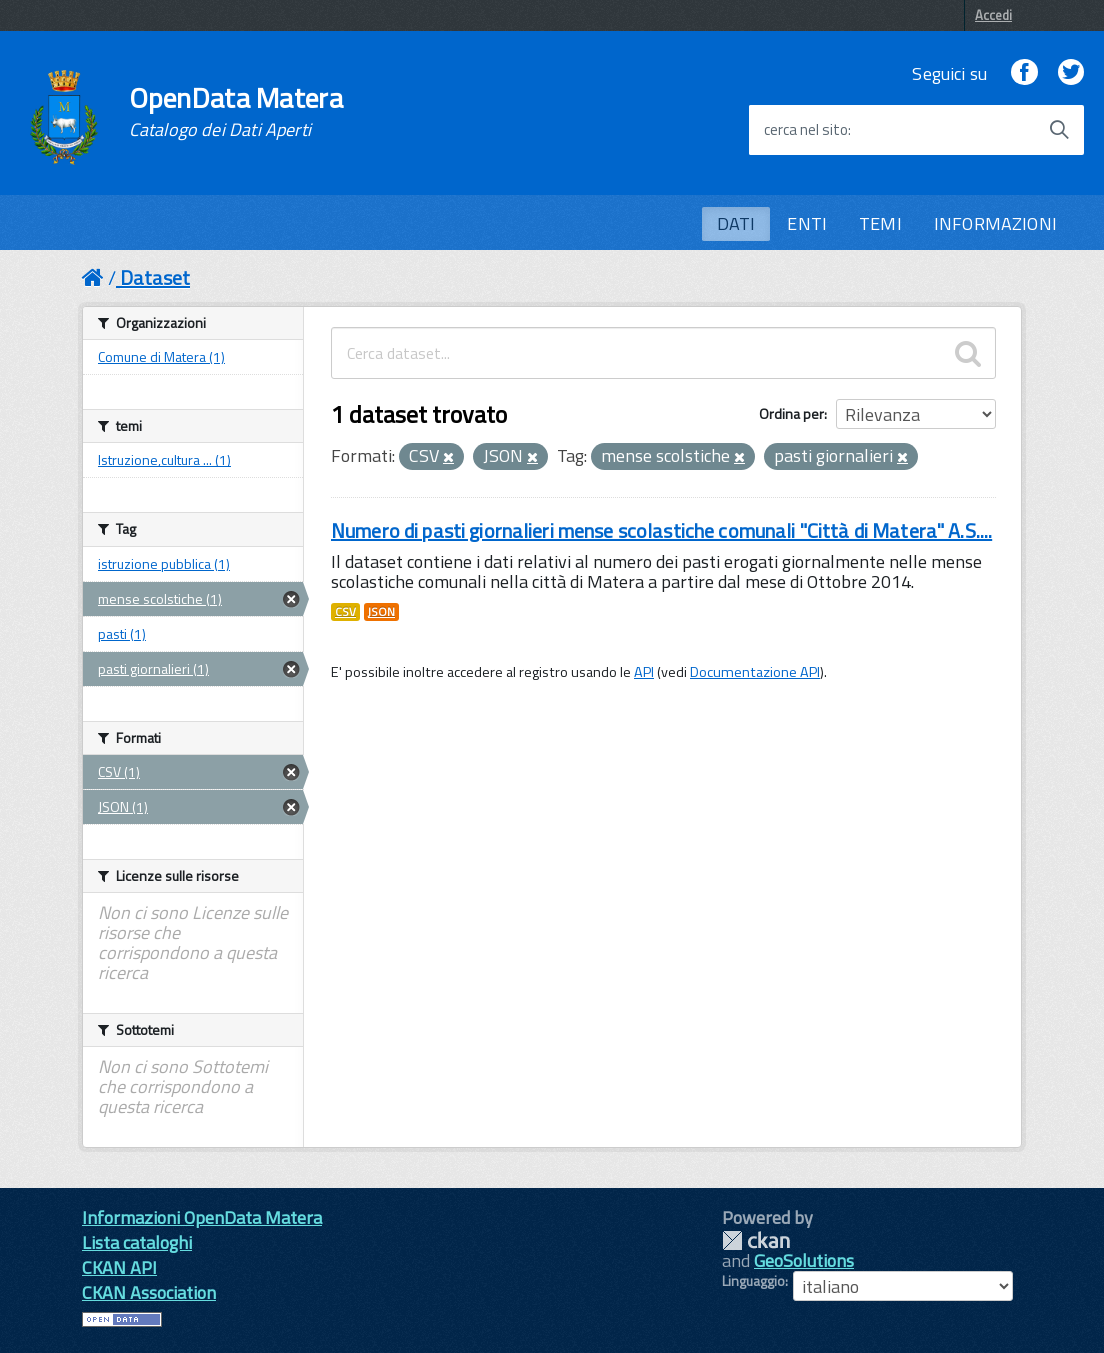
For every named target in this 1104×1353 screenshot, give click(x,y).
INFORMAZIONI (995, 223)
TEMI (880, 223)
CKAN (756, 1240)
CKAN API (119, 1267)
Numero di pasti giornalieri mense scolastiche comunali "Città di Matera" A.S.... (661, 530)
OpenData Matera (236, 112)
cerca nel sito (806, 130)
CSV (345, 612)
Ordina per (791, 413)
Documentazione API (755, 672)
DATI (736, 223)
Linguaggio (753, 1281)
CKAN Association (149, 1292)
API (644, 672)
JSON (381, 612)
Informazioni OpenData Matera (202, 1217)
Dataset (155, 277)
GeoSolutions (804, 1260)
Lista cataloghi (137, 1242)
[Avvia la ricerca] (1059, 130)
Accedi (993, 15)
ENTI (807, 223)
